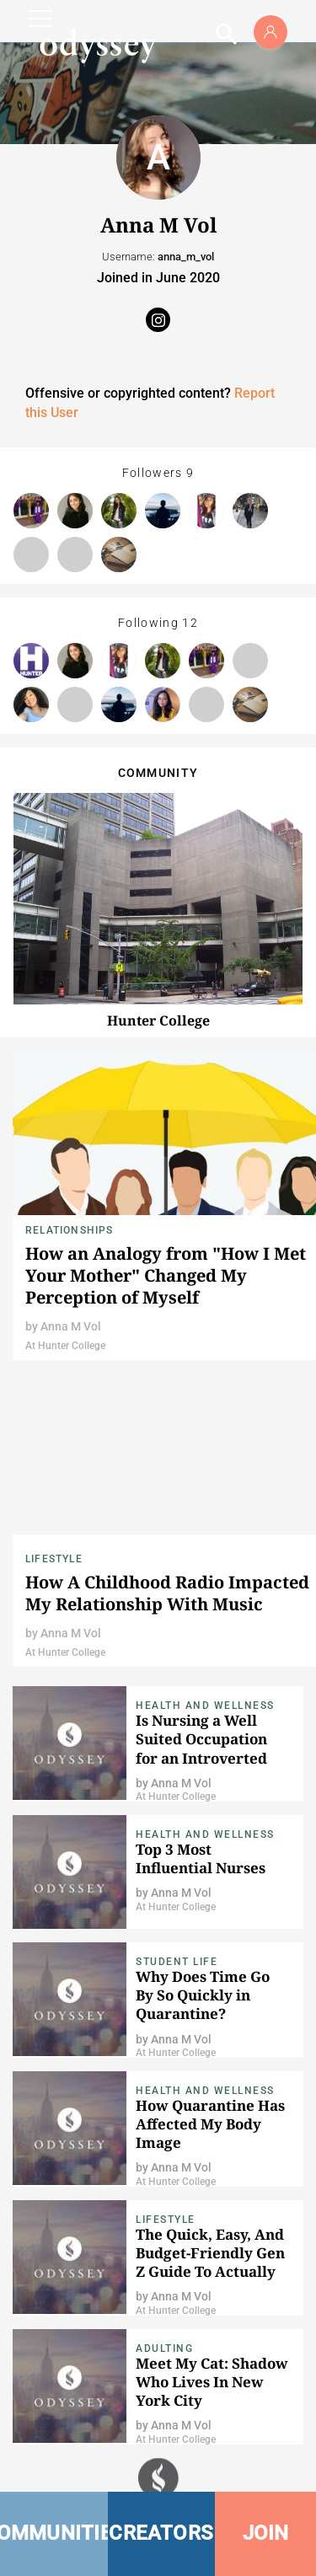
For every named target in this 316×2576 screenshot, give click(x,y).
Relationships (69, 1230)
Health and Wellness (205, 1705)
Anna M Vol (70, 1326)
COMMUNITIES (54, 2533)
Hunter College (158, 1020)
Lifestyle (54, 1559)
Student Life (176, 1962)
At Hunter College (65, 1346)
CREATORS (161, 2533)
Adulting (164, 2348)
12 (190, 622)
